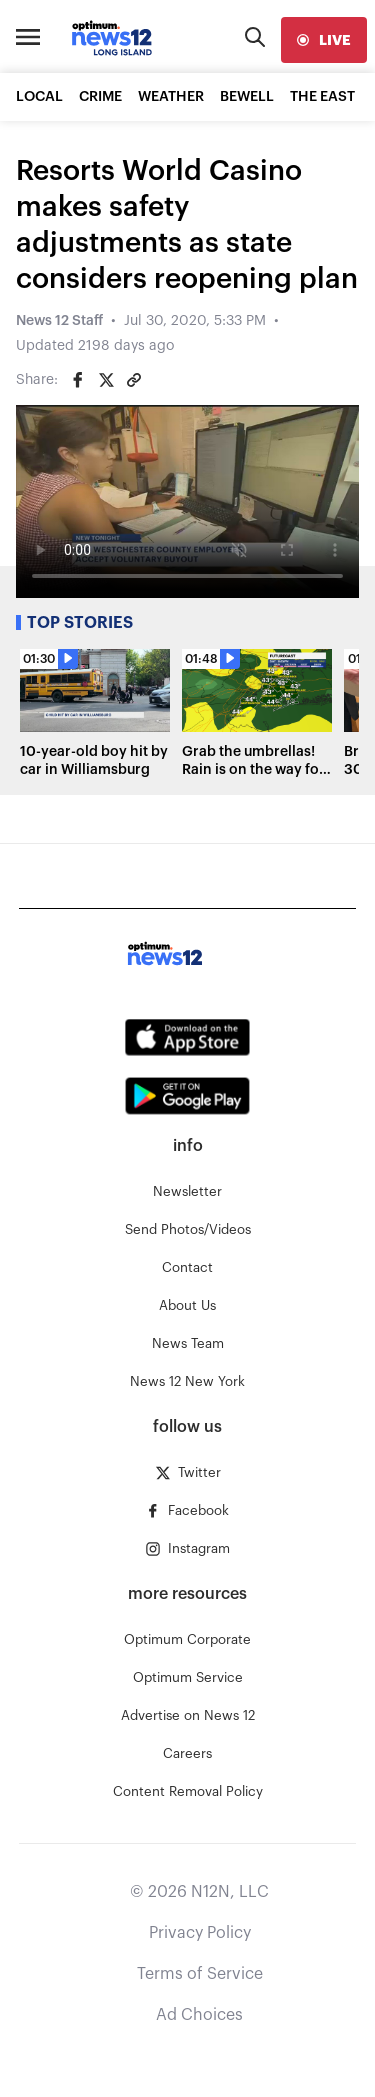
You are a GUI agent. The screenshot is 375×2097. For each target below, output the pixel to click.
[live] (324, 40)
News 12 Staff (59, 321)
